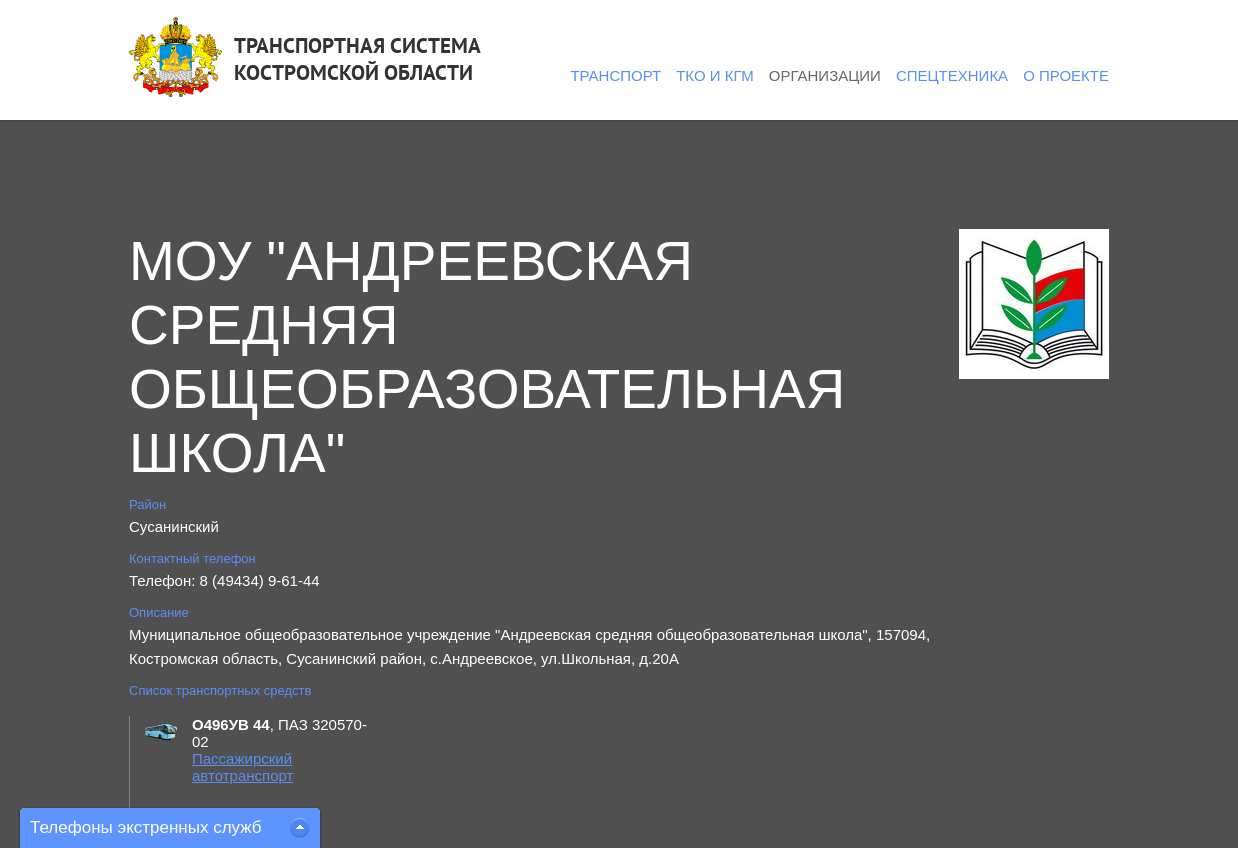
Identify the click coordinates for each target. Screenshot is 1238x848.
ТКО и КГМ (715, 75)
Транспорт (615, 75)
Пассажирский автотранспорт (242, 767)
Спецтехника (952, 75)
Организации (825, 75)
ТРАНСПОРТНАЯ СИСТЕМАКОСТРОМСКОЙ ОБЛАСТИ (357, 59)
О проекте (1066, 75)
